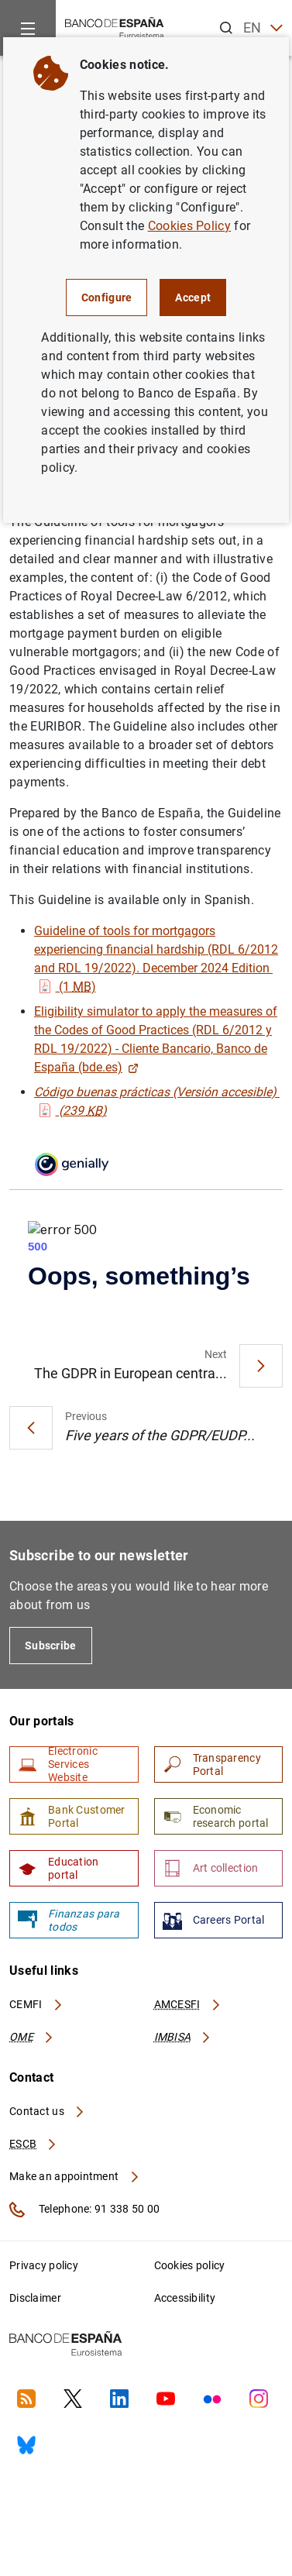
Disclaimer (35, 2298)
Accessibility (185, 2298)
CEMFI (36, 2004)
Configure (106, 297)
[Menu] (28, 28)
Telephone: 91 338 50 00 (84, 2209)
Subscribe (51, 1645)
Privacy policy (43, 2265)
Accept (193, 297)
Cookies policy (189, 2265)
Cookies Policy (189, 225)
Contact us (47, 2111)
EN (263, 28)
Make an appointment (74, 2176)
